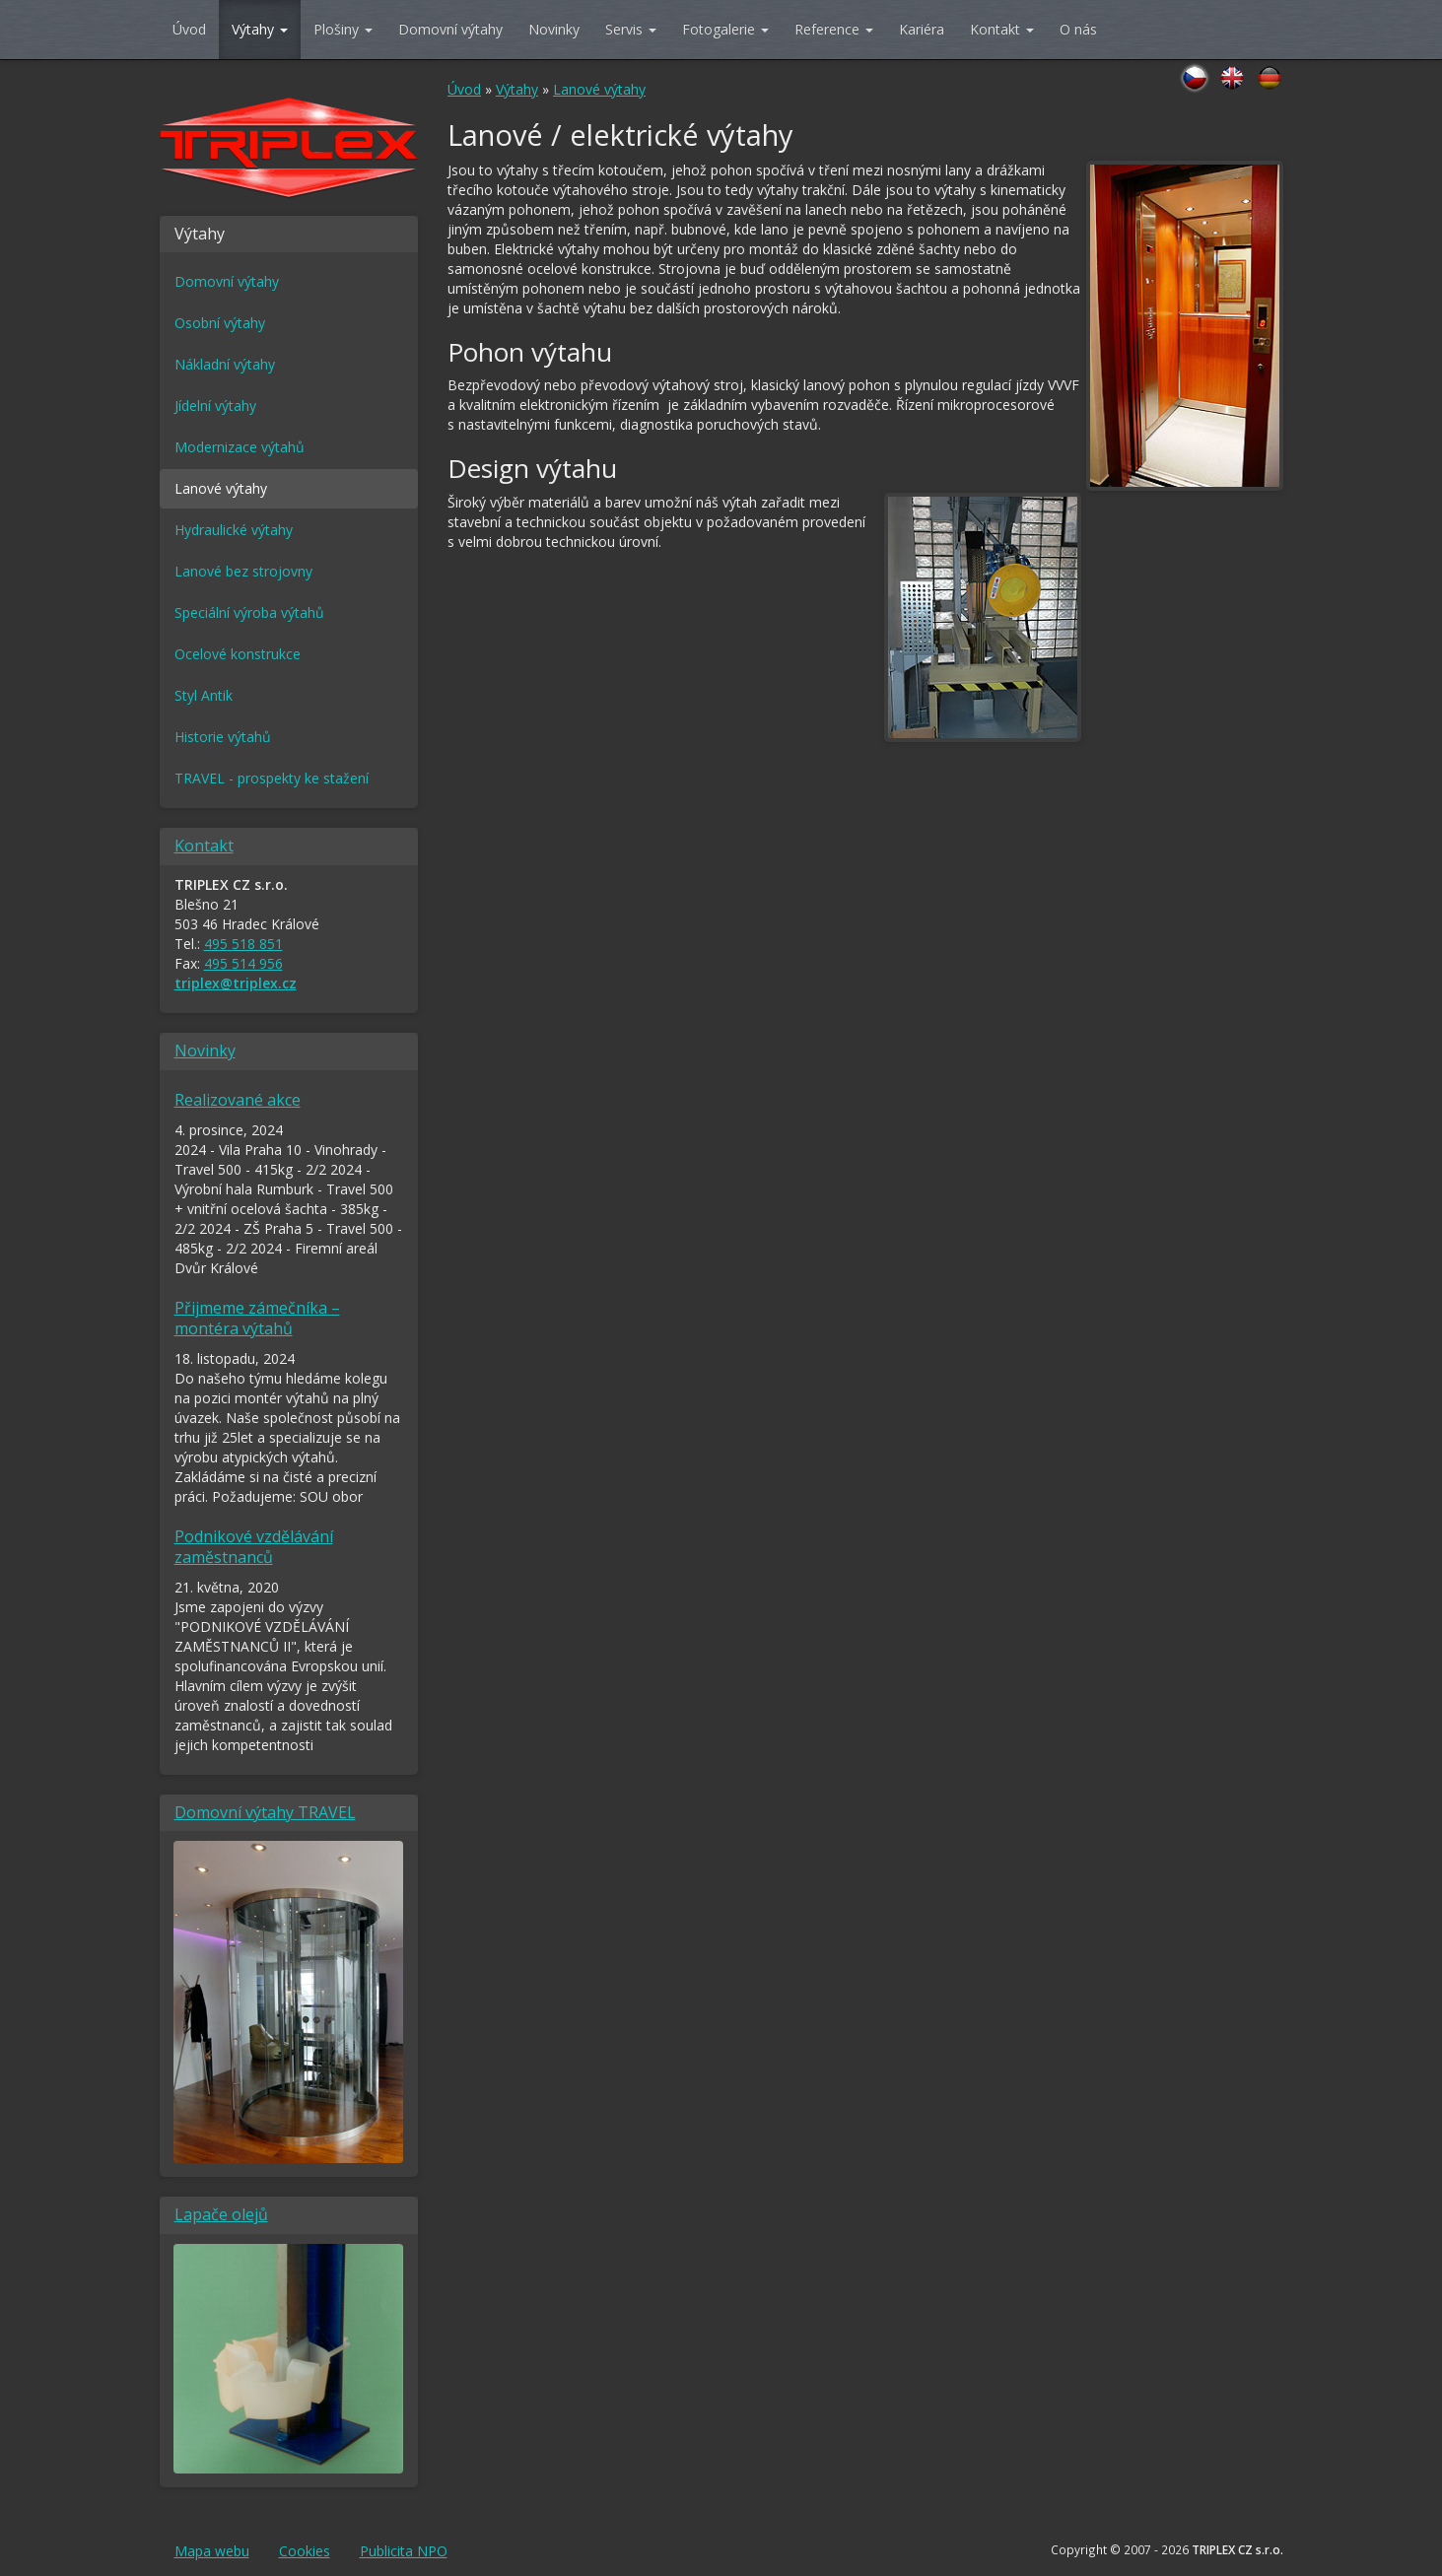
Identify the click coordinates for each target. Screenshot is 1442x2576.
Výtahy (260, 29)
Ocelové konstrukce (237, 653)
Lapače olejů (221, 2214)
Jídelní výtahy (215, 405)
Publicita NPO (403, 2551)
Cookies (304, 2551)
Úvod (189, 29)
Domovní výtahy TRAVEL (265, 1812)
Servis (630, 29)
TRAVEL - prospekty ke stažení (271, 778)
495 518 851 (243, 943)
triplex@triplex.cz (235, 983)
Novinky (554, 29)
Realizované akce (237, 1100)
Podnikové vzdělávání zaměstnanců (253, 1546)
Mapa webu (211, 2551)
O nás (1078, 29)
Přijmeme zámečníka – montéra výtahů (257, 1318)
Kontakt (1002, 29)
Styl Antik (203, 695)
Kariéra (921, 29)
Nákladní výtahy (224, 364)
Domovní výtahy (450, 29)
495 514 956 (243, 963)
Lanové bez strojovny (243, 571)
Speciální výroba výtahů (249, 612)
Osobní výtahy (219, 322)
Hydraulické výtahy (233, 529)
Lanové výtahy (599, 89)
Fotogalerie (725, 29)
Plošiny (343, 29)
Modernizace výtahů (239, 447)
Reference (833, 29)
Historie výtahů (222, 736)
